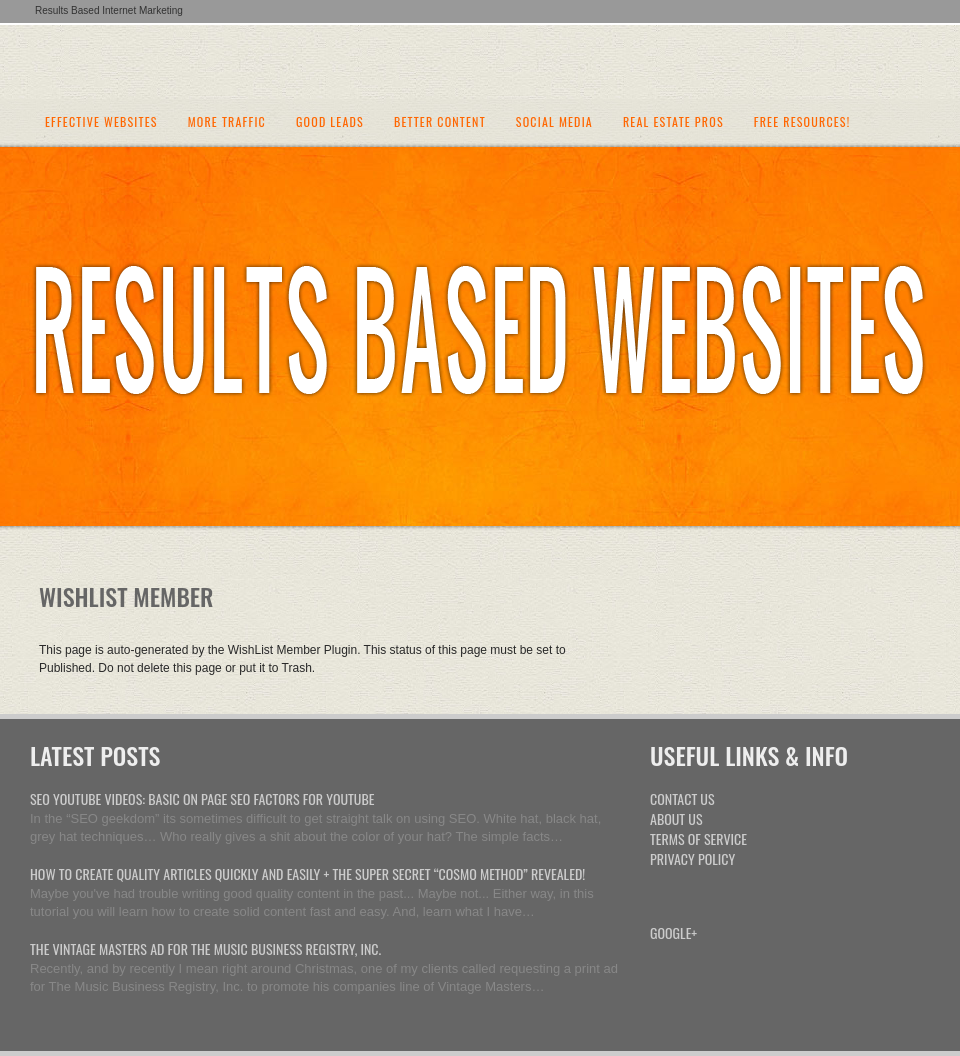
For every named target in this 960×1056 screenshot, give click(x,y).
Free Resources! (802, 123)
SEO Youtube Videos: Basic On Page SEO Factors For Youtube (202, 798)
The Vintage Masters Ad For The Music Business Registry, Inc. (205, 948)
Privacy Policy (692, 858)
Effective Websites (101, 123)
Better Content (440, 123)
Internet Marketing (480, 60)
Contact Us (682, 798)
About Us (676, 818)
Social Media (554, 123)
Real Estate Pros (673, 123)
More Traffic (227, 123)
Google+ (673, 932)
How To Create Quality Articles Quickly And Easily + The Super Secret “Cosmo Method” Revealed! (307, 873)
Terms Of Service (698, 838)
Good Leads (330, 123)
